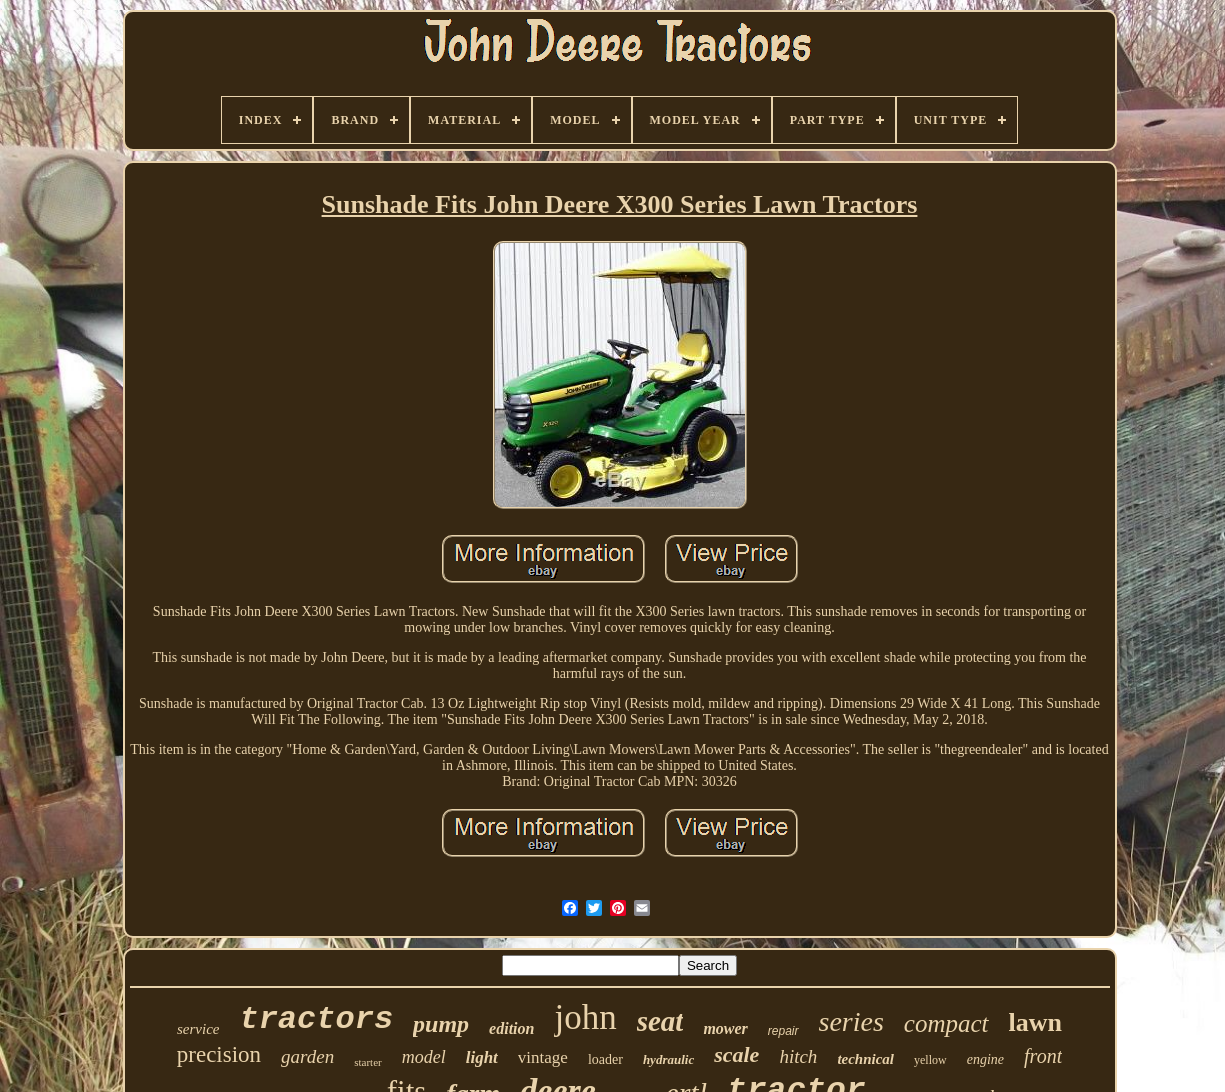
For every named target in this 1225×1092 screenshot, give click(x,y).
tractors (316, 1019)
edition (511, 1028)
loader (605, 1059)
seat (660, 1021)
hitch (798, 1056)
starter (367, 1062)
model (424, 1057)
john (585, 1017)
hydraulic (668, 1059)
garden (307, 1056)
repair (783, 1031)
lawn (1035, 1022)
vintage (543, 1057)
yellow (930, 1060)
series (851, 1021)
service (198, 1029)
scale (736, 1054)
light (482, 1057)
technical (865, 1059)
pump (441, 1024)
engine (985, 1059)
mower (725, 1028)
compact (946, 1023)
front (1043, 1056)
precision (219, 1054)
